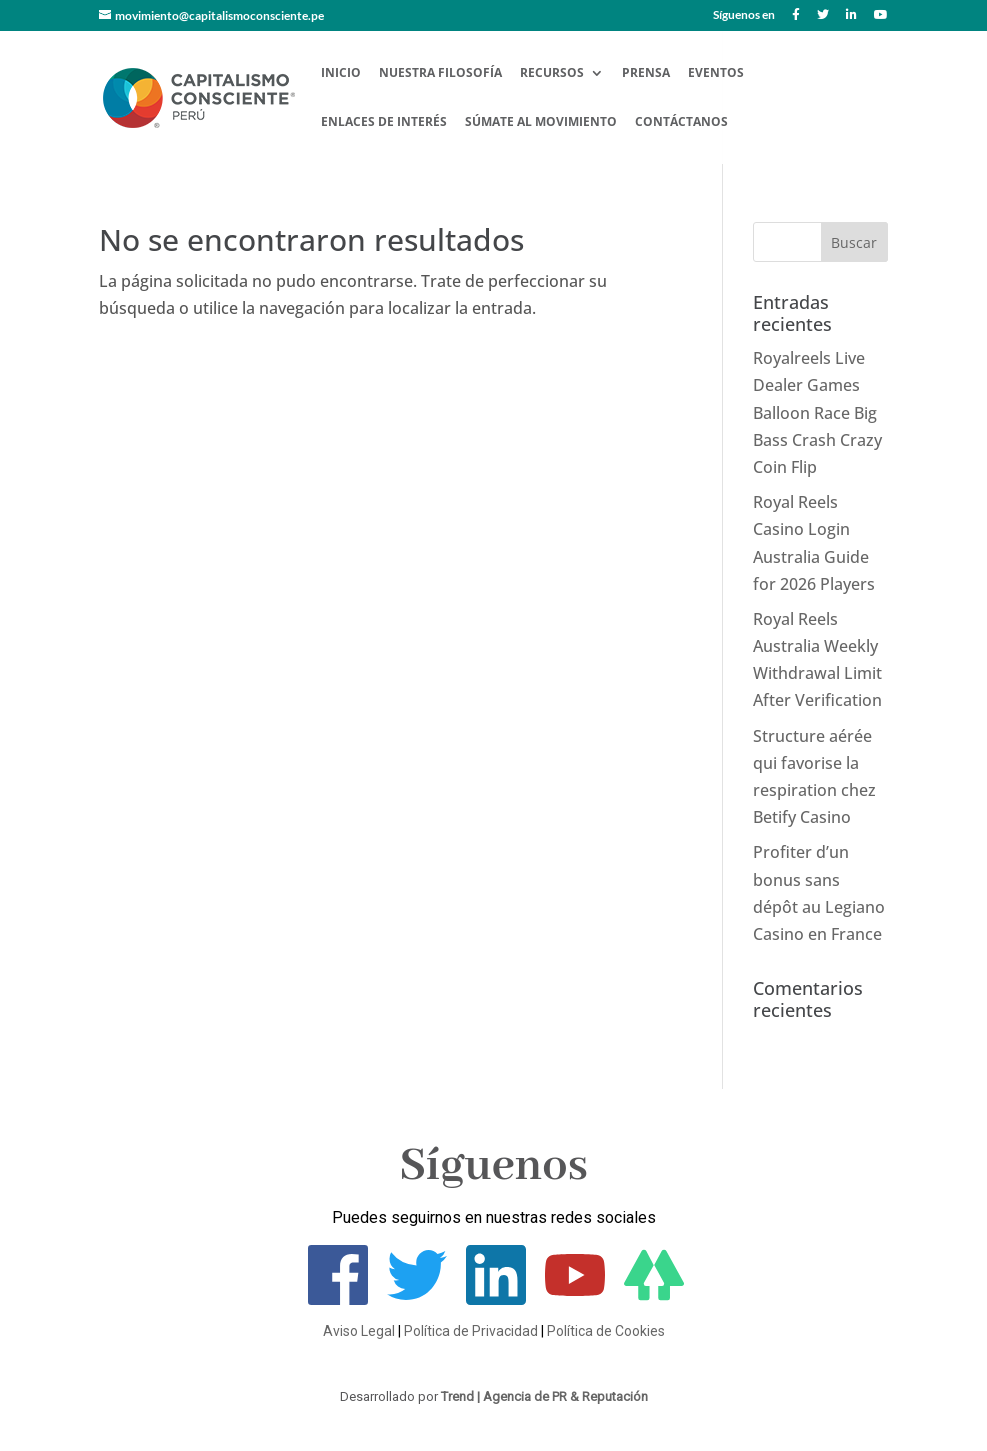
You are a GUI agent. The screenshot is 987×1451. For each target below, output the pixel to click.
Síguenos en (744, 15)
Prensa (646, 73)
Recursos (552, 73)
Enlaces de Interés (384, 122)
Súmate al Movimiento (541, 122)
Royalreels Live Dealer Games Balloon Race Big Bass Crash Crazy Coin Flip (817, 412)
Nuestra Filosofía (440, 73)
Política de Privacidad (471, 1331)
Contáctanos (681, 122)
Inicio (341, 73)
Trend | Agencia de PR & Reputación (544, 1396)
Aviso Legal (359, 1331)
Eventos (716, 73)
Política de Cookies (606, 1331)
